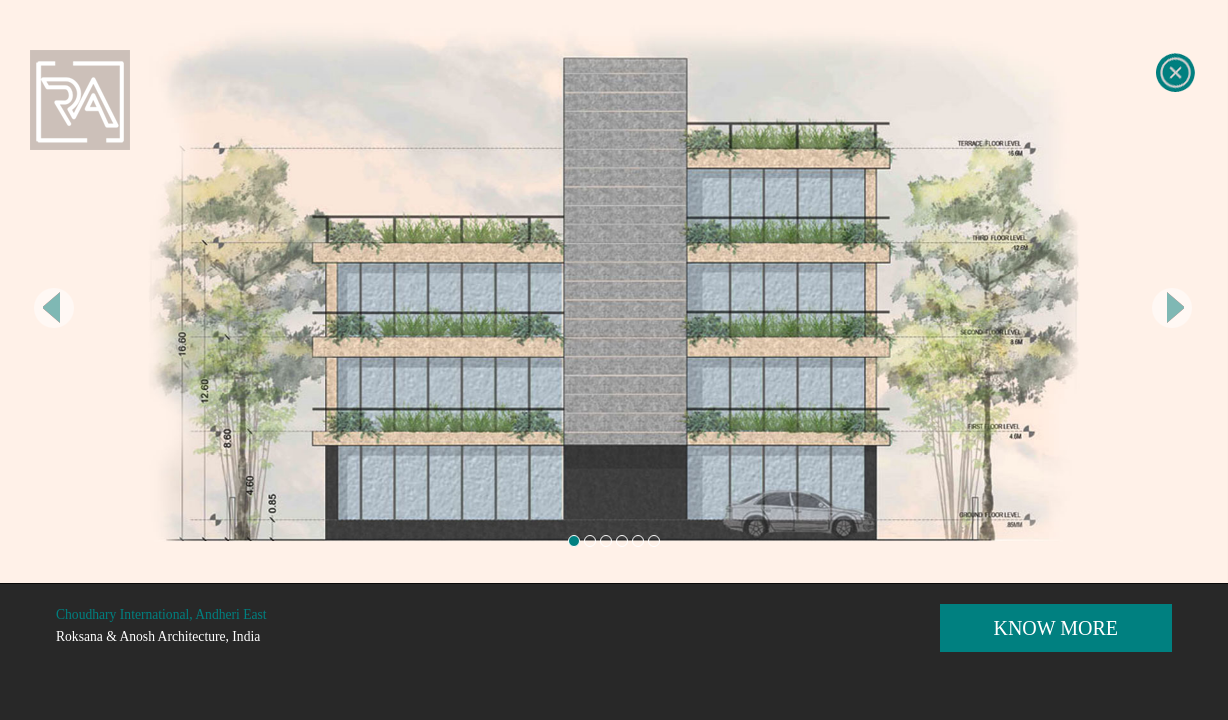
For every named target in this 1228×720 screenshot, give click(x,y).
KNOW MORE (1055, 628)
